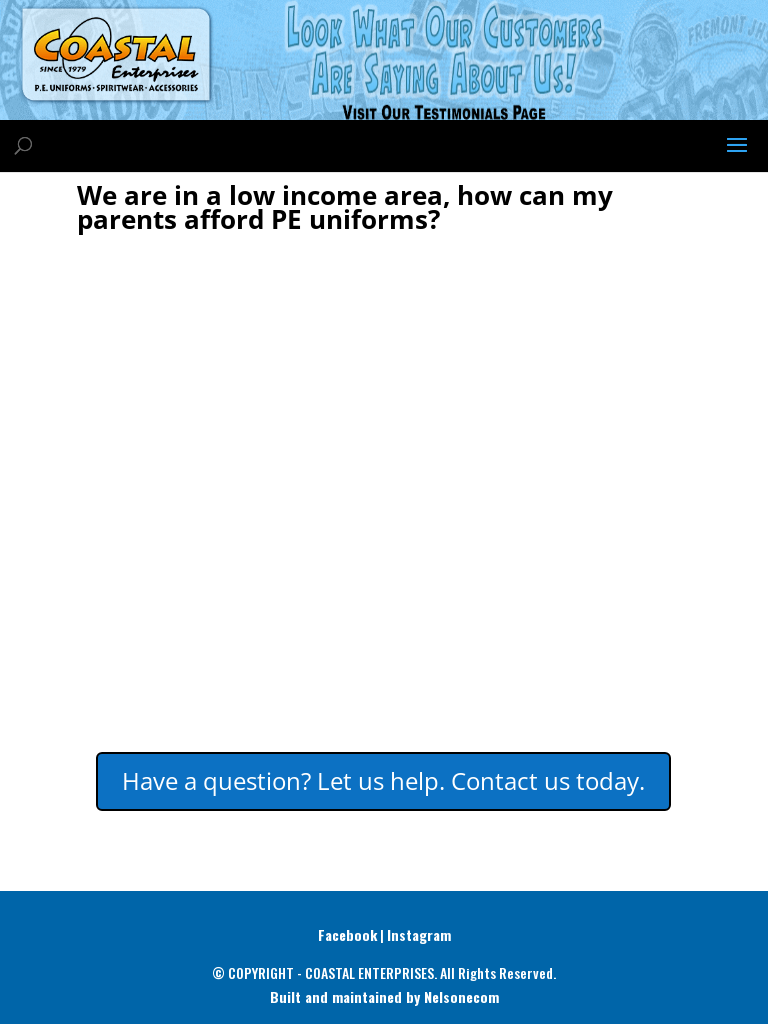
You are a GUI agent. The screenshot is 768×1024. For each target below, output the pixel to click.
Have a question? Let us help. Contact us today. (383, 780)
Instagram (419, 934)
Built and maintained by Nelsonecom (384, 996)
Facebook (347, 934)
